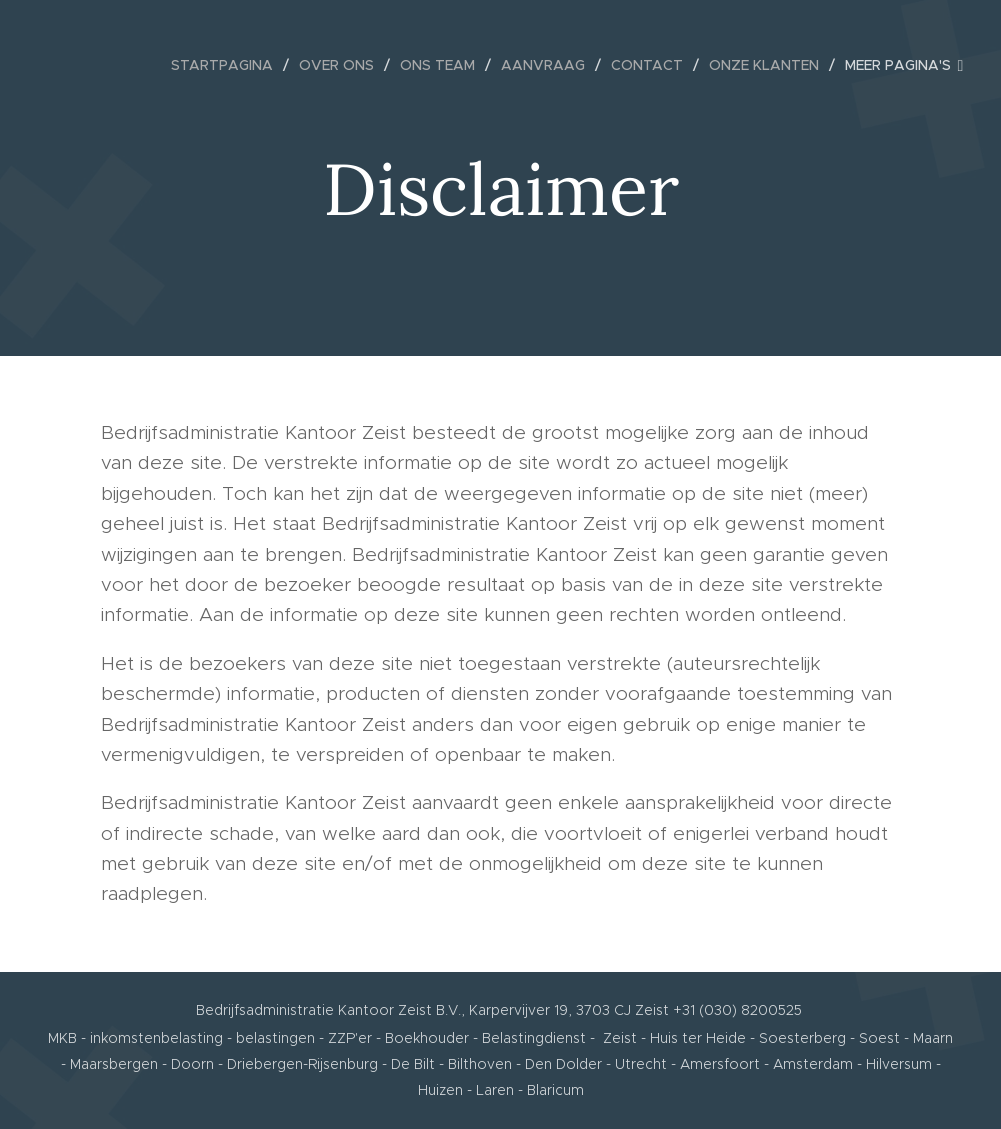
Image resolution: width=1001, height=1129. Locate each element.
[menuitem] (227, 65)
